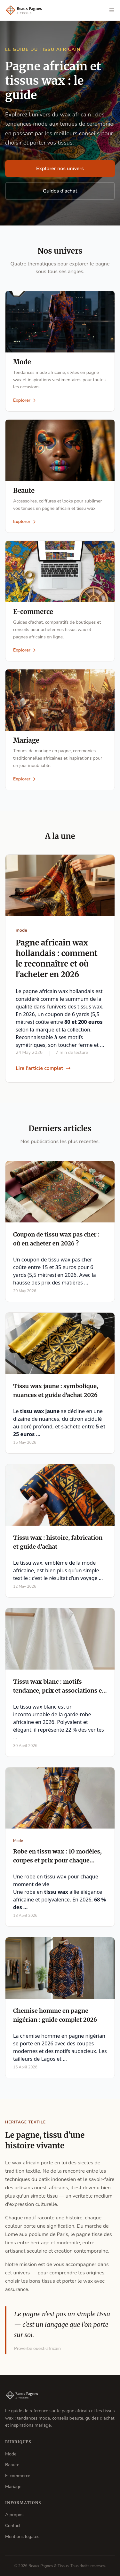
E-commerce (17, 2476)
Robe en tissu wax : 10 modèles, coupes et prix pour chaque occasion (57, 1860)
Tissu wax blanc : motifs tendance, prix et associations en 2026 (59, 1690)
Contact (12, 2526)
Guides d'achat (60, 190)
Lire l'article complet (43, 1068)
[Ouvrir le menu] (111, 10)
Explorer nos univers (60, 168)
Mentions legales (22, 2536)
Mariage (13, 2487)
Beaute (12, 2465)
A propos (14, 2515)
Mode (10, 2454)
